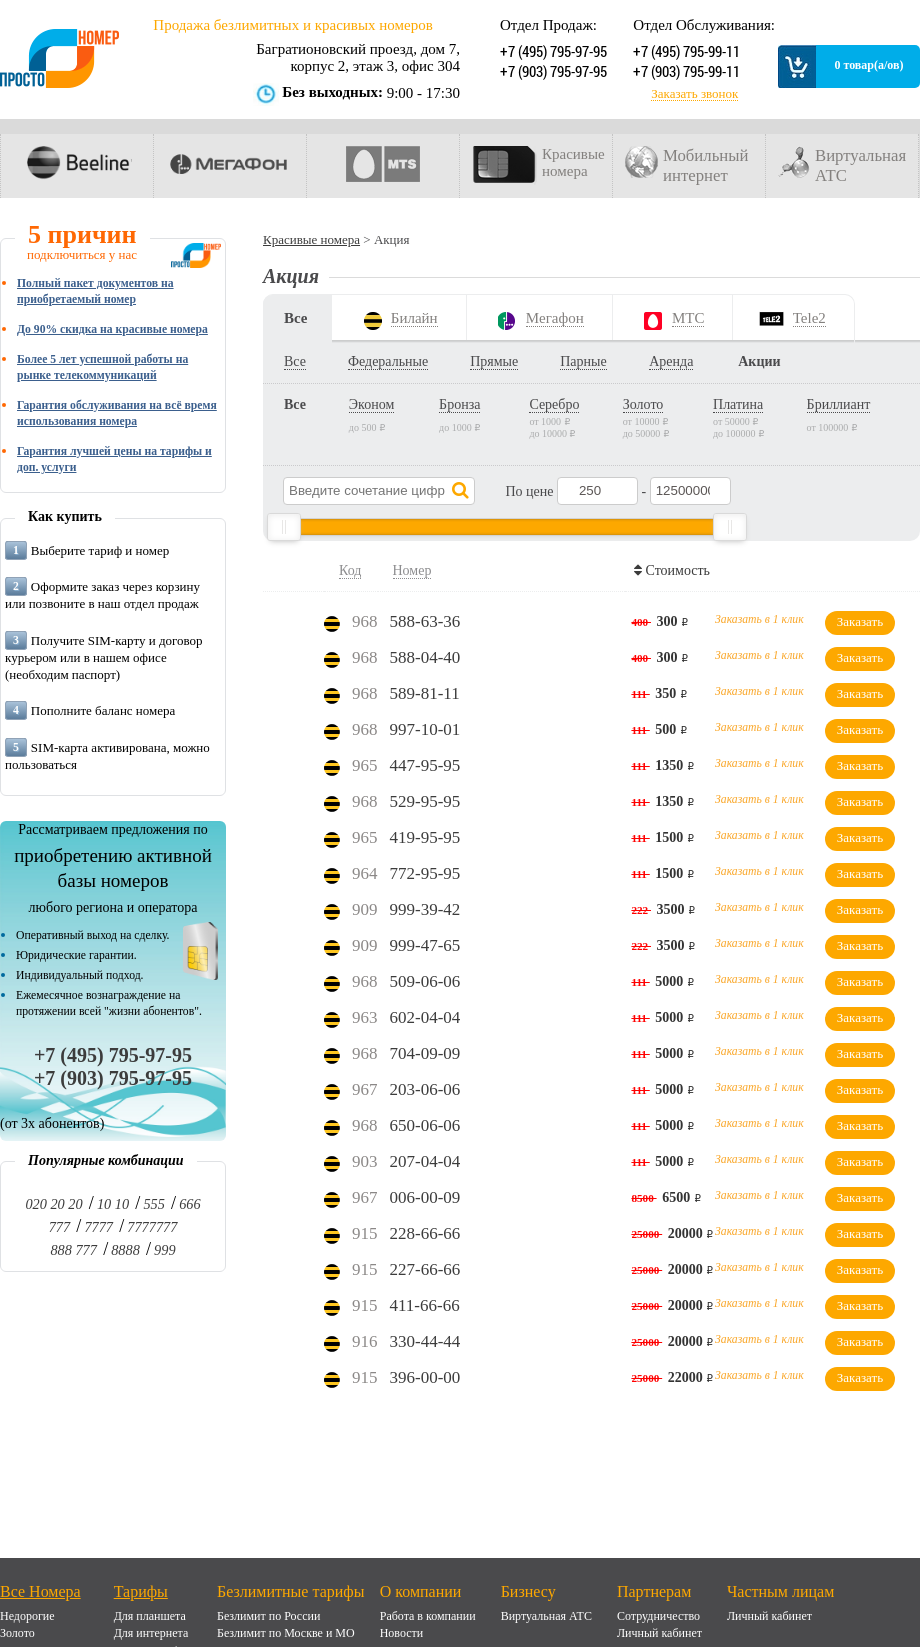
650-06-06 (425, 1125)
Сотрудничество (658, 1616)
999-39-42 (425, 909)
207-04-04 (425, 1161)
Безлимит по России (268, 1616)
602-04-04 (425, 1017)
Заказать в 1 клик (759, 619)
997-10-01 (425, 729)
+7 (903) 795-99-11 (684, 71)
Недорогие (27, 1616)
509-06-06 (425, 981)
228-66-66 (425, 1233)
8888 (125, 1250)
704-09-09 (425, 1053)
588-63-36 (425, 621)
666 (189, 1204)
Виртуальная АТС (546, 1616)
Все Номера (40, 1591)
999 (164, 1250)
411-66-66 (425, 1305)
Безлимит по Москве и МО (286, 1633)
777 (59, 1227)
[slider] (284, 527)
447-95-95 (425, 765)
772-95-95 (425, 873)
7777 (98, 1227)
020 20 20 (53, 1204)
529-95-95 (425, 801)
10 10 (113, 1204)
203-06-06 (425, 1089)
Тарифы (141, 1591)
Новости (402, 1633)
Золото (17, 1633)
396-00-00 (425, 1377)
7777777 (152, 1227)
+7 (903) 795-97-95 (551, 71)
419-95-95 (425, 837)
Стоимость (675, 570)
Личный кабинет (659, 1633)
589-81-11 (425, 693)
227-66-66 (425, 1269)
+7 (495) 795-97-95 (551, 51)
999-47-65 (425, 945)
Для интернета (151, 1633)
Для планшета (150, 1616)
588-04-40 (425, 657)
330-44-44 (425, 1341)
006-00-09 (425, 1197)
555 (153, 1204)
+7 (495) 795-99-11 (684, 51)
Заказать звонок (694, 94)
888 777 (73, 1250)
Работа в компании (428, 1616)
